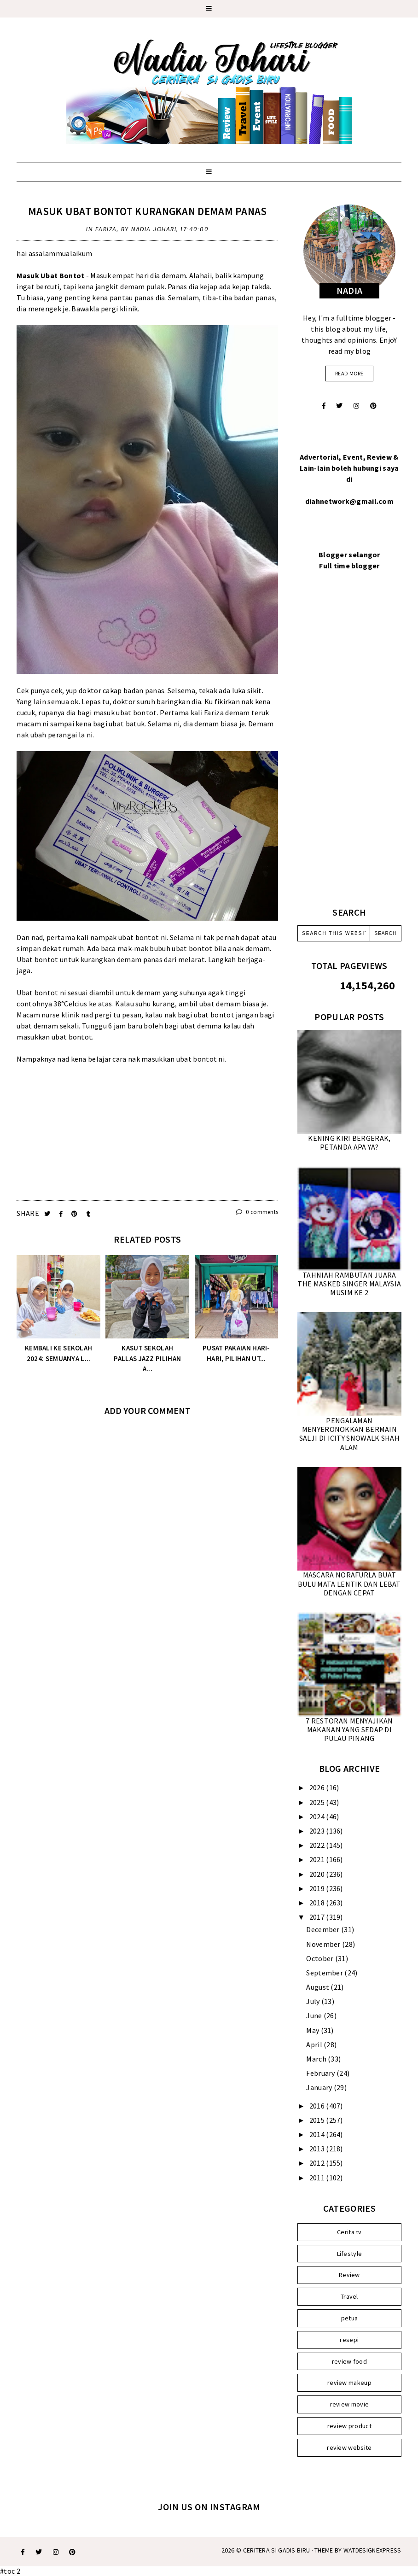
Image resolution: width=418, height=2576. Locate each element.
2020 (317, 1874)
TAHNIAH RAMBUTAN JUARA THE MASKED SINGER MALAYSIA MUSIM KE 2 (349, 1283)
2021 (317, 1859)
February (321, 2073)
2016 (317, 2105)
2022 (317, 1845)
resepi (349, 2340)
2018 (317, 1902)
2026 (317, 1787)
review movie (349, 2404)
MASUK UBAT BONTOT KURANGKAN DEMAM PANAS (147, 211)
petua (349, 2318)
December (323, 1929)
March (317, 2058)
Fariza (106, 229)
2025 (317, 1802)
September (325, 1972)
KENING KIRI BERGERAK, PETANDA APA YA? (349, 1142)
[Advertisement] (147, 1128)
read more (349, 373)
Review (349, 2275)
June (315, 2015)
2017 (317, 1917)
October (320, 1958)
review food (349, 2361)
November (324, 1944)
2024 (317, 1816)
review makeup (349, 2382)
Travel (349, 2296)
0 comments (257, 1212)
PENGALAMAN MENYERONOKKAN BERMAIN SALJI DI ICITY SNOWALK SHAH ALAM (349, 1434)
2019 (317, 1888)
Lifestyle (349, 2253)
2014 (317, 2134)
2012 (317, 2162)
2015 (317, 2120)
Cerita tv (349, 2232)
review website (349, 2447)
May (313, 2030)
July (313, 2001)
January (319, 2087)
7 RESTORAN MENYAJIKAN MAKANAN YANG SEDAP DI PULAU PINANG (349, 1729)
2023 (317, 1830)
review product (349, 2426)
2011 (317, 2177)
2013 (317, 2148)
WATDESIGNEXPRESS (372, 2550)
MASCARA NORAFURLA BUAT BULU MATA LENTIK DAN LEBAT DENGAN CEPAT (349, 1583)
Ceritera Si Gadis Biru (276, 2550)
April (315, 2044)
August (318, 1987)
